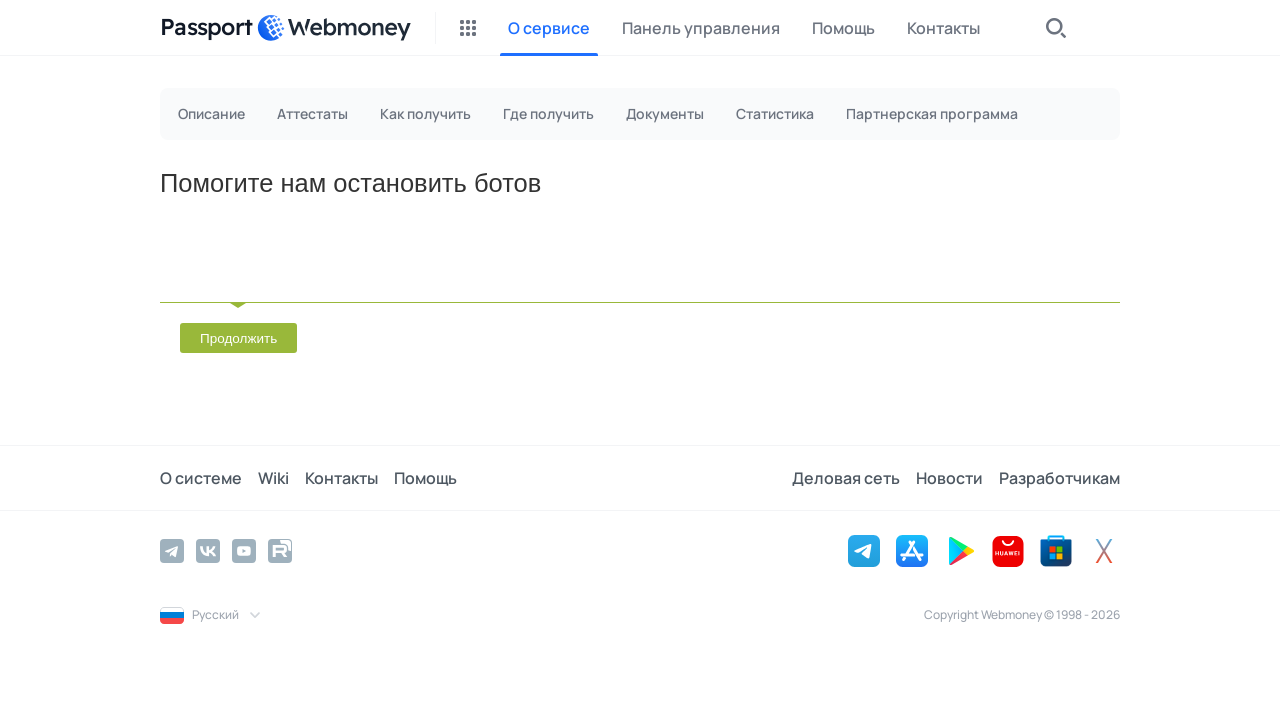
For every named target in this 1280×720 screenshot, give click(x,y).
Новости (949, 478)
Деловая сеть (846, 478)
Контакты (341, 478)
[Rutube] (280, 551)
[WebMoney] (334, 28)
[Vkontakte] (208, 551)
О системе (201, 478)
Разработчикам (1059, 478)
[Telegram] (172, 551)
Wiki (273, 478)
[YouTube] (244, 551)
